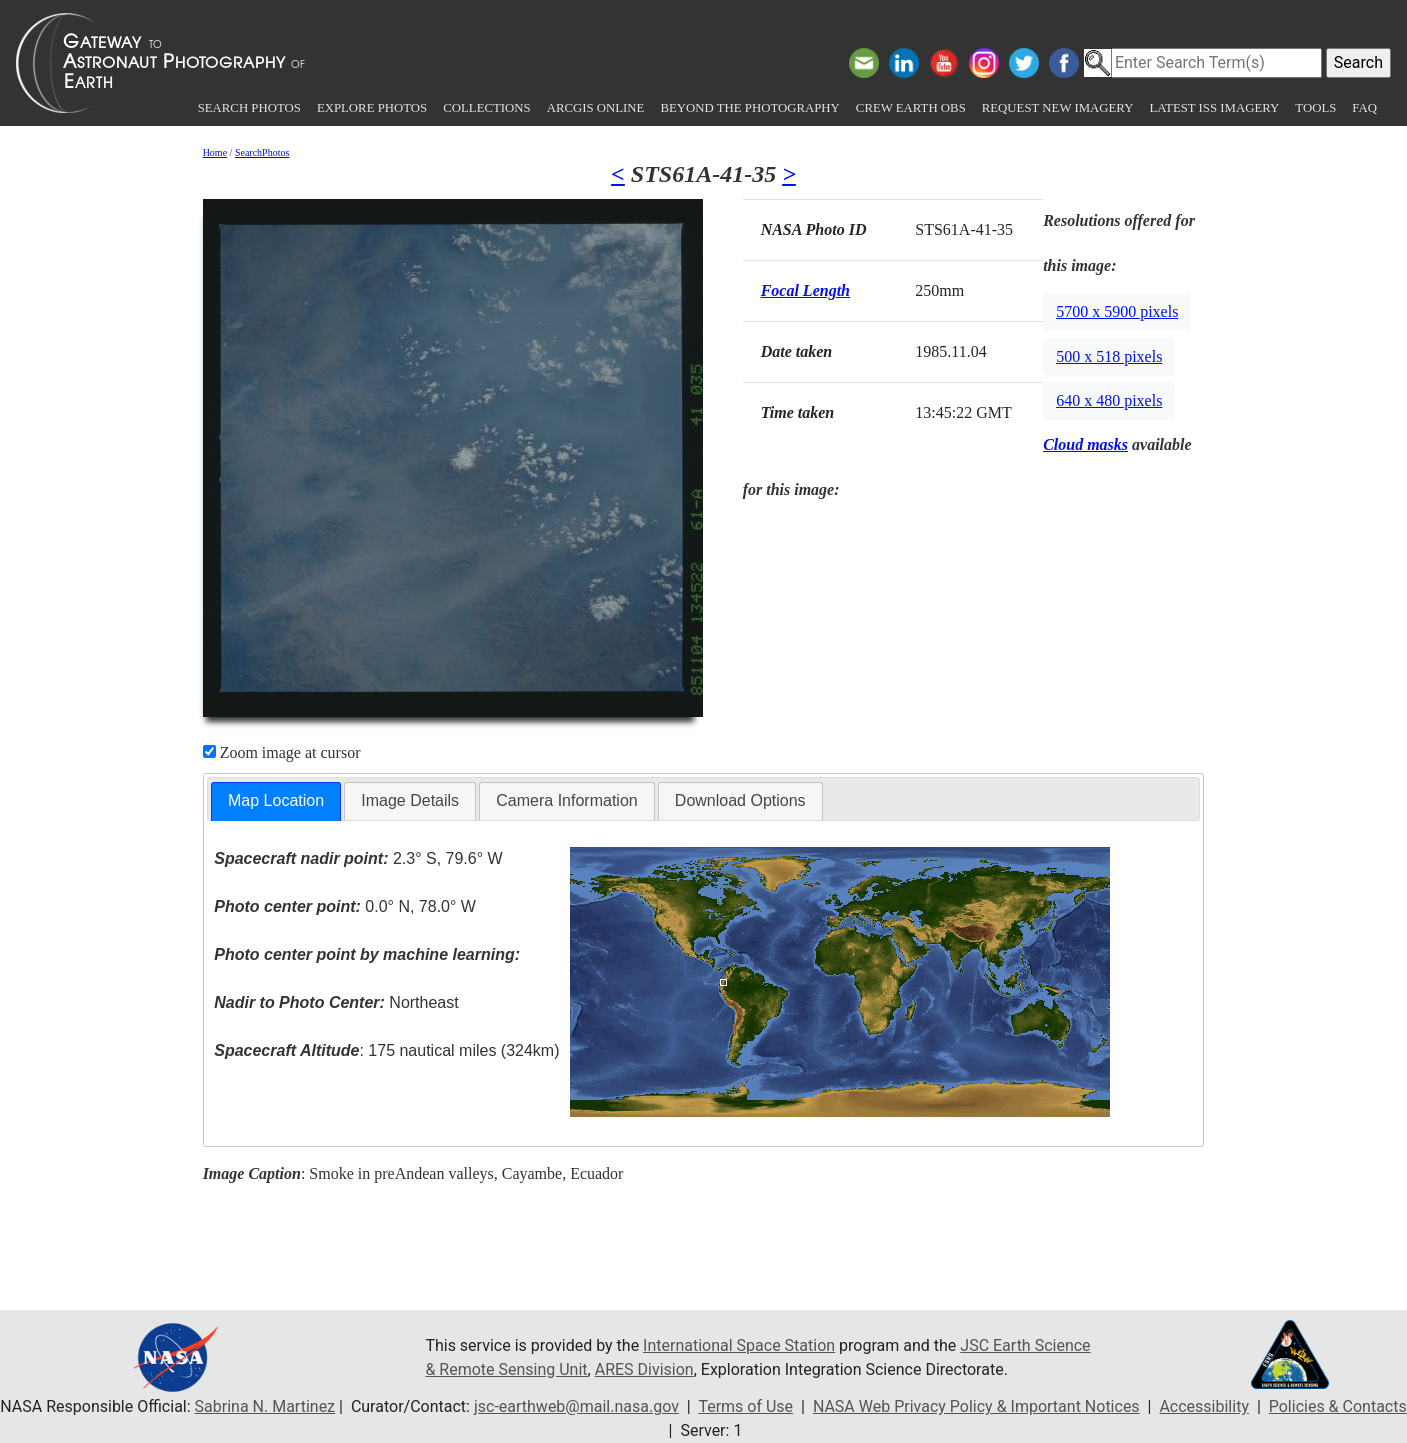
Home (215, 152)
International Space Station (739, 1345)
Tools (1315, 108)
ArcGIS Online (596, 108)
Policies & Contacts (1338, 1406)
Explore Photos (372, 108)
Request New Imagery (1058, 108)
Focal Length (805, 290)
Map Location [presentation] (276, 800)
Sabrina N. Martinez (265, 1406)
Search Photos (249, 108)
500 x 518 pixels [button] (1109, 356)
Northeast (336, 1002)
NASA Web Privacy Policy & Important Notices (976, 1406)
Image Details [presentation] (410, 800)
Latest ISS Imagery (1214, 108)
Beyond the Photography (749, 108)
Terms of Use (745, 1406)
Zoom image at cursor (282, 752)
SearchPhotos (262, 152)
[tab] (276, 801)
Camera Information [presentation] (566, 800)
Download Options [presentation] (740, 800)
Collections (486, 108)
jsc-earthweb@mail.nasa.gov (576, 1406)
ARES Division (644, 1369)
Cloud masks (1085, 444)
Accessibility (1204, 1406)
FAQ (1364, 108)
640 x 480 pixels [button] (1109, 400)
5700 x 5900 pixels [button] (1117, 311)
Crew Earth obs (911, 108)
